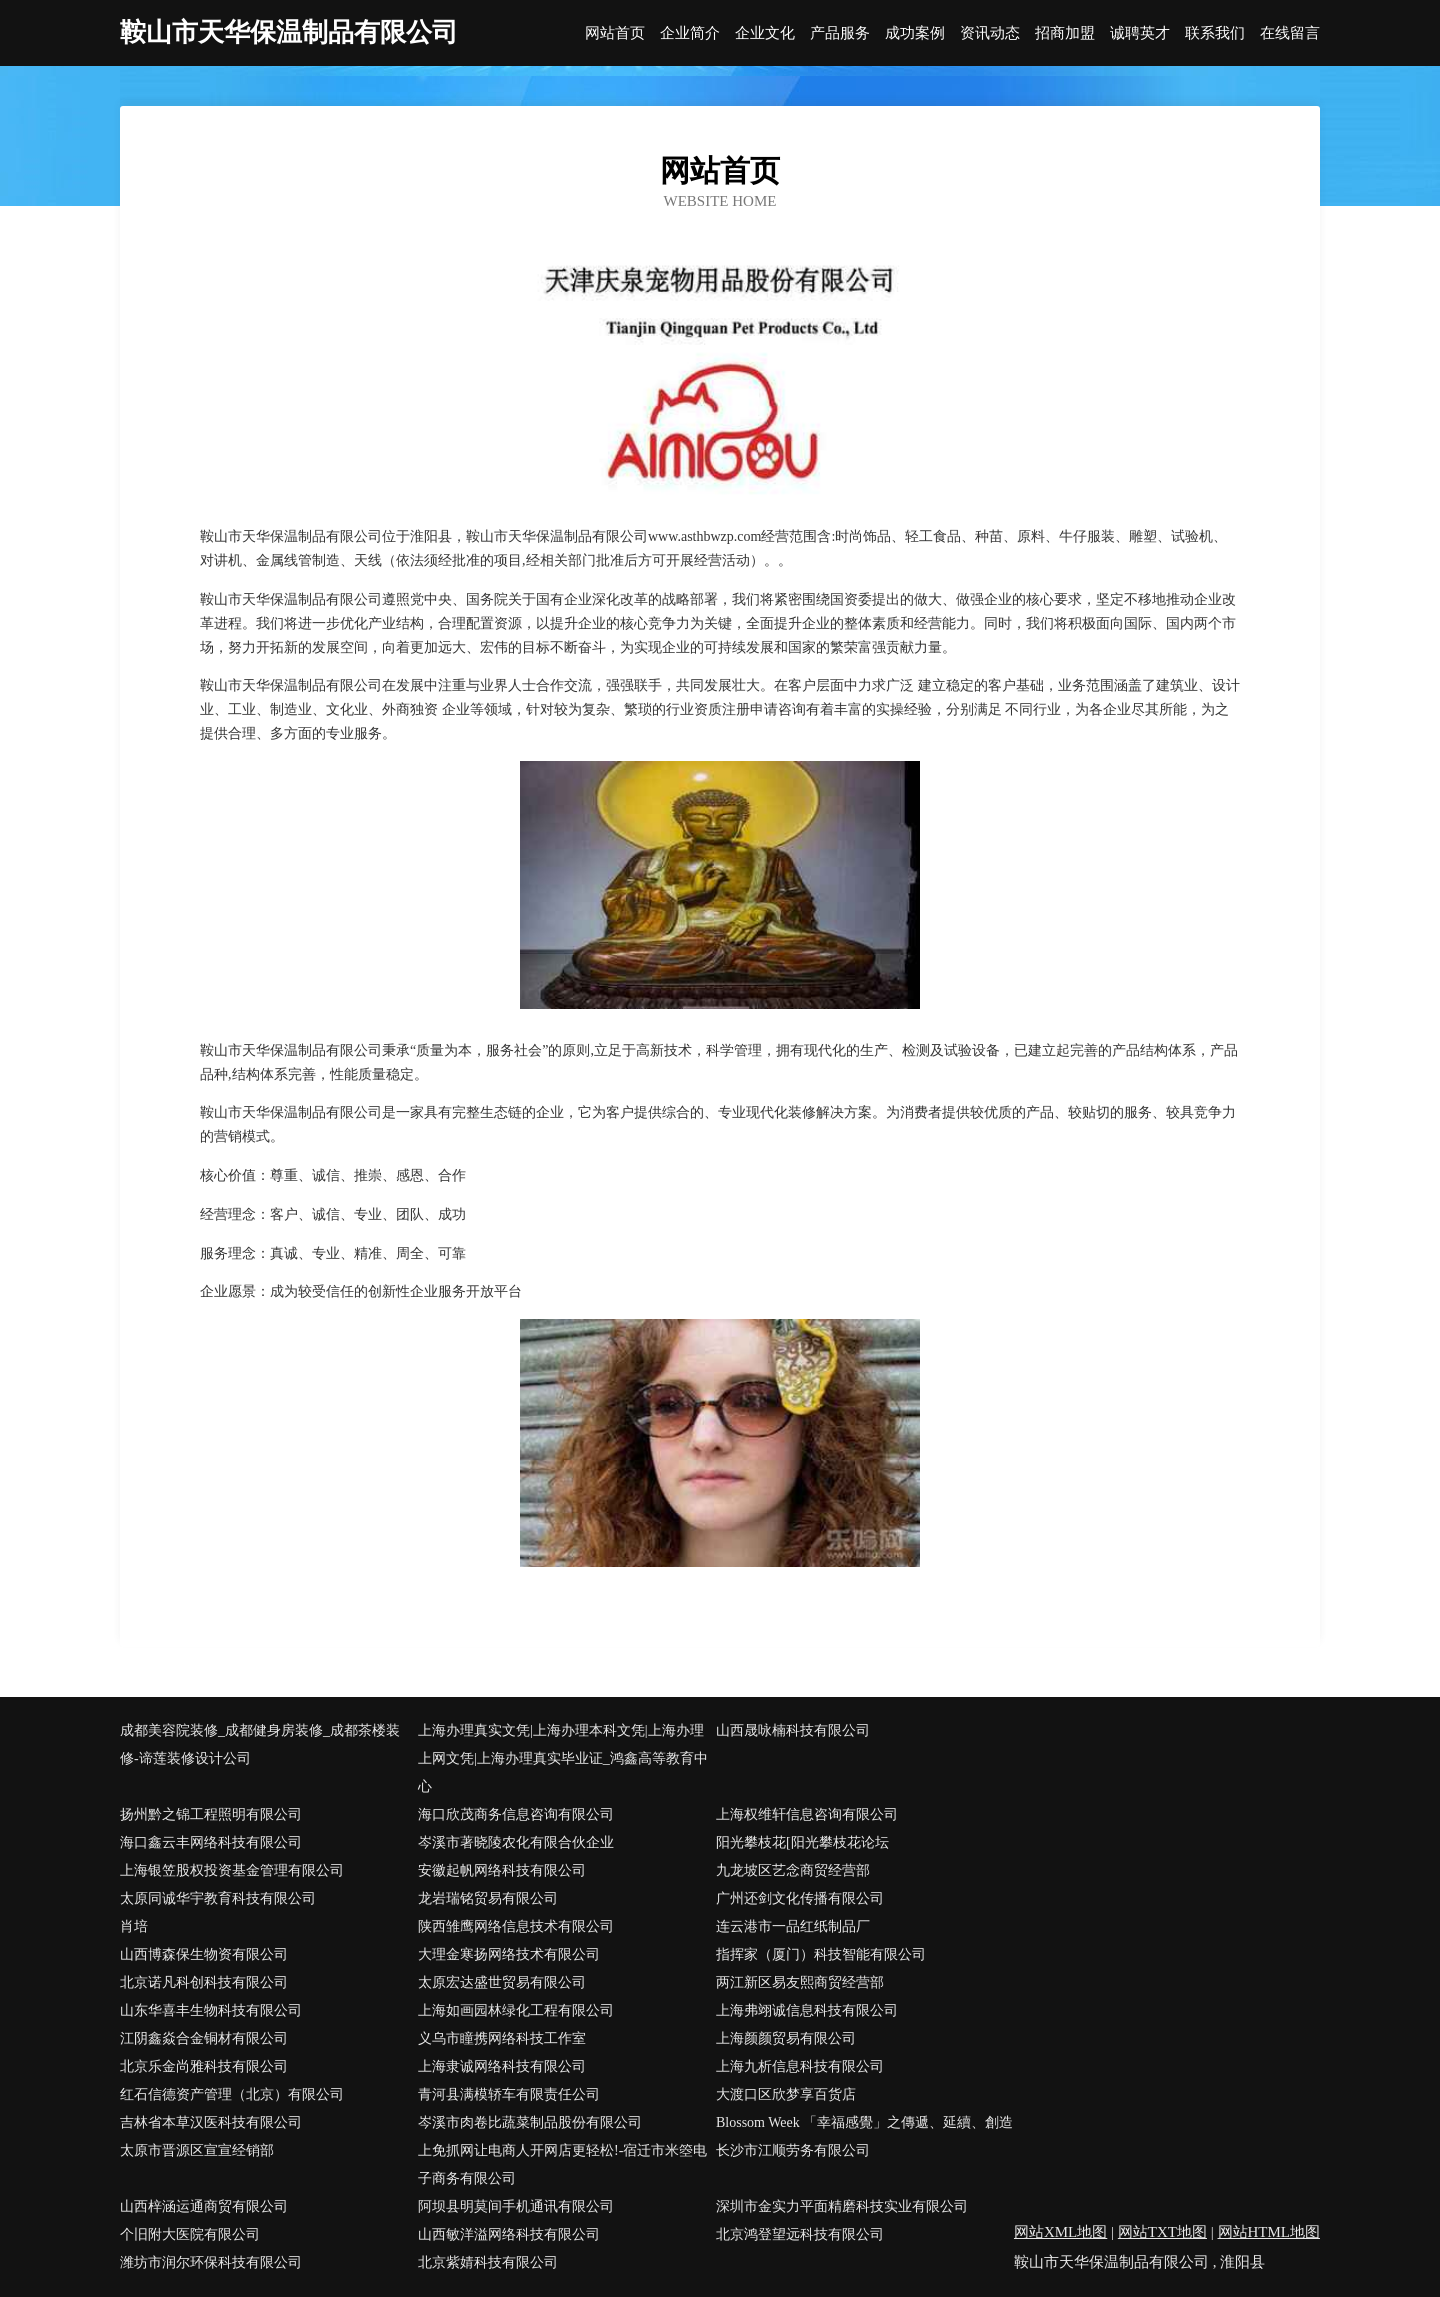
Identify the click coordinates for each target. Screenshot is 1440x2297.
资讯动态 (990, 33)
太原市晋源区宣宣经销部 (197, 2150)
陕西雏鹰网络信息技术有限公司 (516, 1926)
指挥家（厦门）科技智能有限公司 (821, 1954)
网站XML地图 (1060, 2232)
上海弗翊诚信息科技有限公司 (807, 2010)
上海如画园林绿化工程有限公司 (516, 2010)
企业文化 (765, 33)
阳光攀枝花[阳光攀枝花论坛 (802, 1842)
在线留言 (1290, 33)
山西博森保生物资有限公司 (204, 1954)
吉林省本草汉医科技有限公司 (211, 2122)
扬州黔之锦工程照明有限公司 (211, 1814)
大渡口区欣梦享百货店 (786, 2094)
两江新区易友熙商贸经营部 (800, 1982)
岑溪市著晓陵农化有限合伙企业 (516, 1842)
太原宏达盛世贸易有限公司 (502, 1982)
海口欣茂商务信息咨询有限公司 (516, 1814)
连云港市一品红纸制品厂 (793, 1926)
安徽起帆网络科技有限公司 (502, 1870)
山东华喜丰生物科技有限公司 (211, 2010)
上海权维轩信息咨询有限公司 (807, 1814)
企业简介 (690, 33)
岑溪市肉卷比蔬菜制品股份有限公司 (530, 2122)
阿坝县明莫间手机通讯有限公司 (516, 2206)
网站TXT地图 (1162, 2232)
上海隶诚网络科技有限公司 (502, 2066)
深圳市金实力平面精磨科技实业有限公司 (842, 2206)
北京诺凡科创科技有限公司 (204, 1982)
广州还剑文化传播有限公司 (800, 1898)
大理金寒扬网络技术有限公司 (509, 1954)
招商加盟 (1065, 33)
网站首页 (615, 33)
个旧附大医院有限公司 (190, 2234)
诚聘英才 (1140, 33)
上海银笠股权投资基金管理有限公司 (232, 1870)
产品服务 (840, 33)
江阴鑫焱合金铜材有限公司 (204, 2038)
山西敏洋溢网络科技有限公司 (509, 2234)
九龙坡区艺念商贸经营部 (793, 1870)
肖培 (134, 1926)
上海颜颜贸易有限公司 (786, 2038)
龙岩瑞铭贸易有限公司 (488, 1898)
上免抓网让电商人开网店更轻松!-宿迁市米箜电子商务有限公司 (562, 2164)
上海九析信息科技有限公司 (800, 2066)
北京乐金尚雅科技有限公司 (204, 2066)
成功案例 (915, 33)
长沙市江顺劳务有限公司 (793, 2150)
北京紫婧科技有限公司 (488, 2262)
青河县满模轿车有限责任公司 (509, 2094)
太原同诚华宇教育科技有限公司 (218, 1898)
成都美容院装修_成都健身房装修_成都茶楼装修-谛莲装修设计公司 (260, 1744)
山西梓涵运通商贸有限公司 (204, 2206)
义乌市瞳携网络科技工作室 (502, 2038)
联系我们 (1215, 33)
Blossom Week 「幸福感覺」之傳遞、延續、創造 (864, 2122)
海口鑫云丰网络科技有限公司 (211, 1842)
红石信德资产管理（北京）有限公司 (232, 2094)
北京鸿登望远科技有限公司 (800, 2234)
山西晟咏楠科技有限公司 (793, 1730)
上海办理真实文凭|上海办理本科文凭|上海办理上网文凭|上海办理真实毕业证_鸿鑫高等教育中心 (563, 1758)
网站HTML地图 (1269, 2232)
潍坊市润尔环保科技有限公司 (211, 2262)
